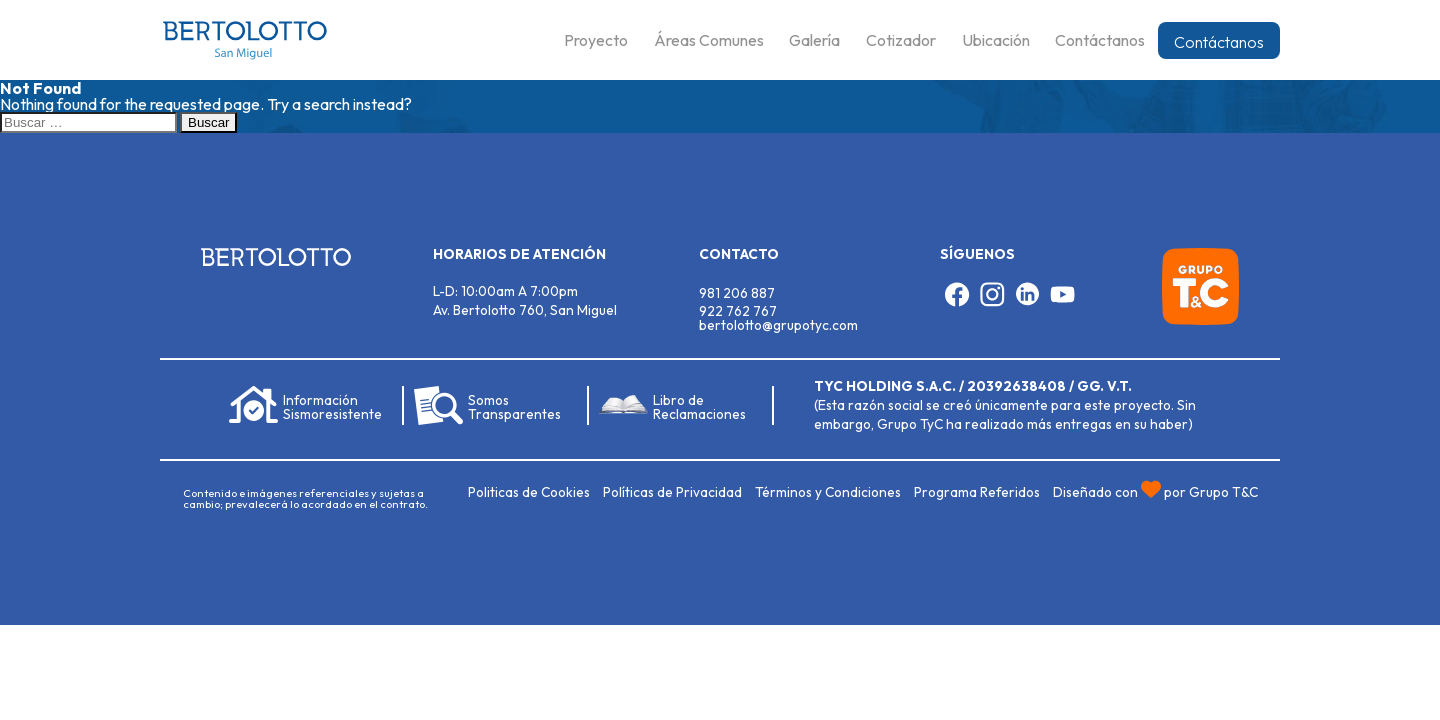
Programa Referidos (977, 492)
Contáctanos (1219, 42)
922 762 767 (738, 311)
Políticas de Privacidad (672, 492)
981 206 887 (737, 293)
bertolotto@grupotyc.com (778, 325)
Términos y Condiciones (828, 492)
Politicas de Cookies (529, 492)
